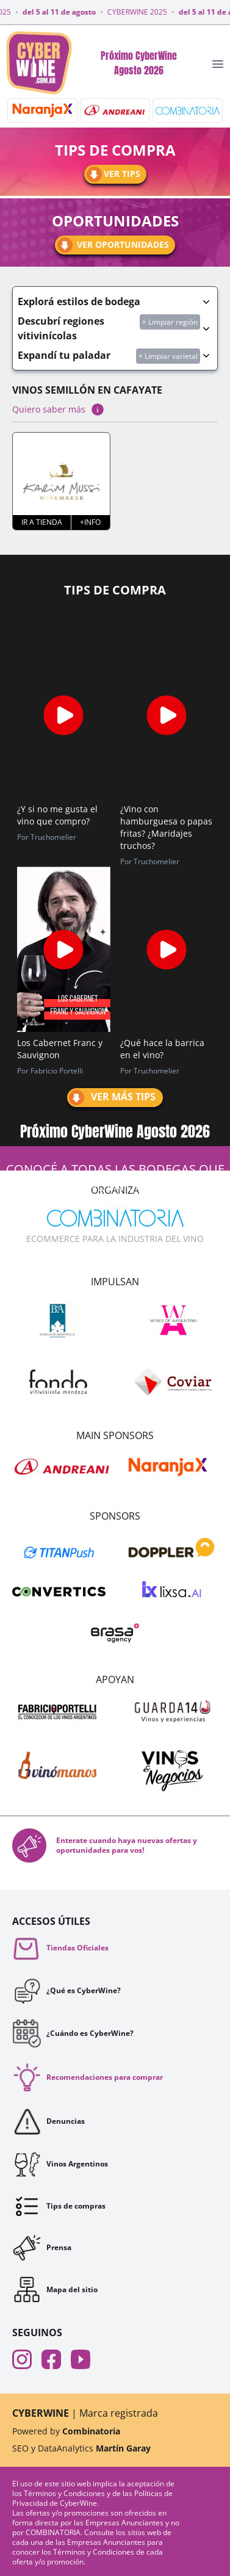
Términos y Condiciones (65, 2493)
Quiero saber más (58, 409)
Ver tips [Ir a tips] (112, 174)
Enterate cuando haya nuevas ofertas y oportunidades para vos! (104, 1845)
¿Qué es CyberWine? (66, 1990)
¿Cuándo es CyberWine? (73, 2033)
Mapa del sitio (55, 2289)
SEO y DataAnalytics (81, 2448)
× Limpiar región (170, 322)
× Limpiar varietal (168, 356)
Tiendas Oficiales (60, 1948)
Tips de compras (59, 2206)
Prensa (41, 2247)
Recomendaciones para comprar (87, 2077)
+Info (90, 522)
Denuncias (48, 2121)
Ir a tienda (41, 522)
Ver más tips (111, 1097)
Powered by (66, 2431)
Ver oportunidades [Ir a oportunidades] (112, 245)
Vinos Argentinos (60, 2164)
